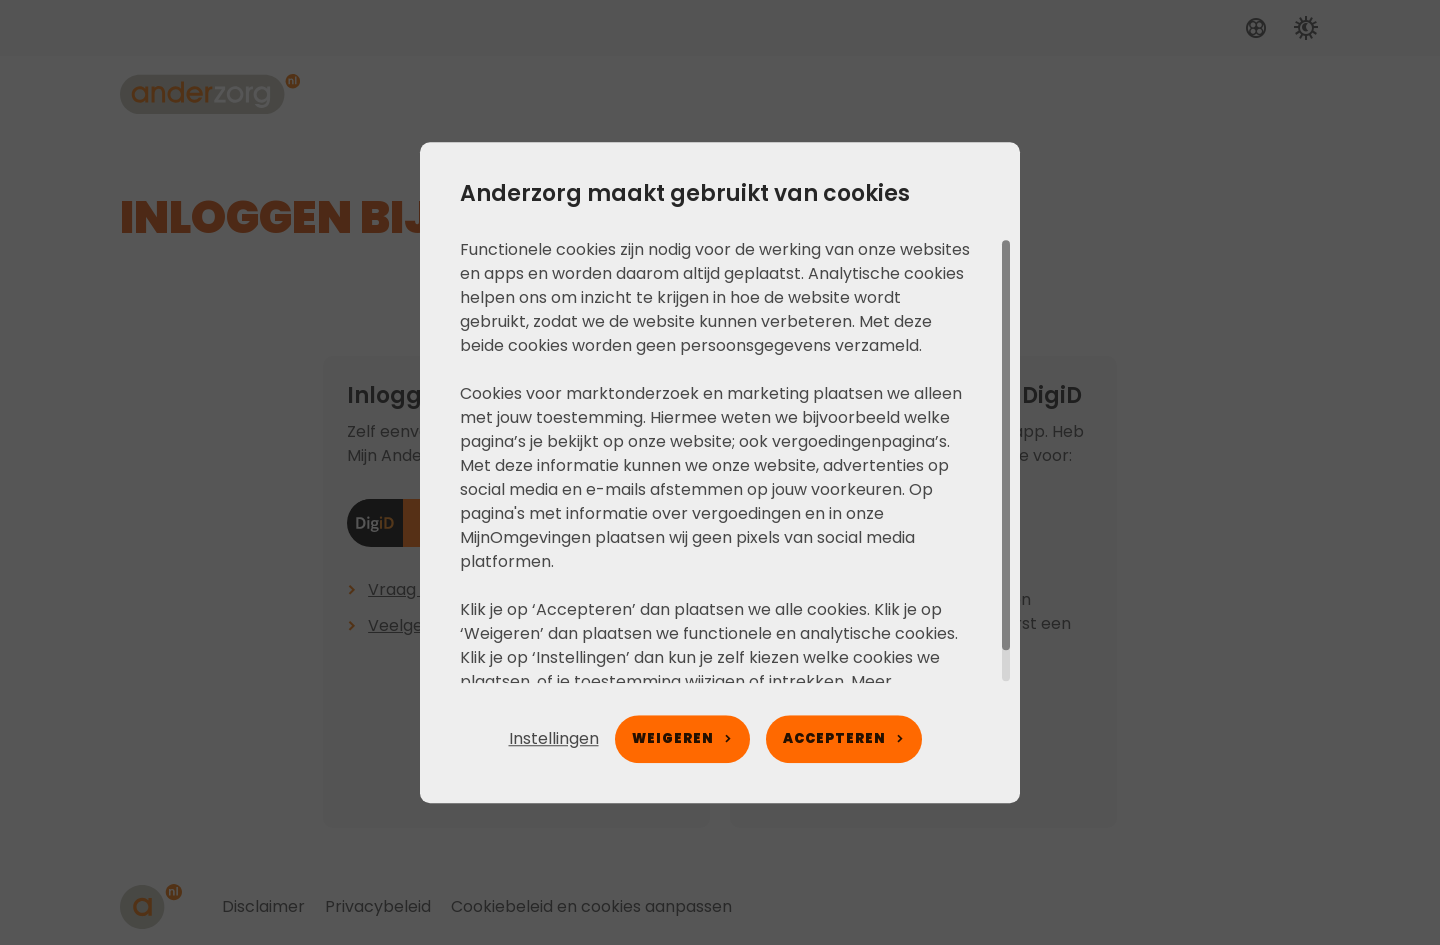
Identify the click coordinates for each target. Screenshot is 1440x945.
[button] (554, 739)
